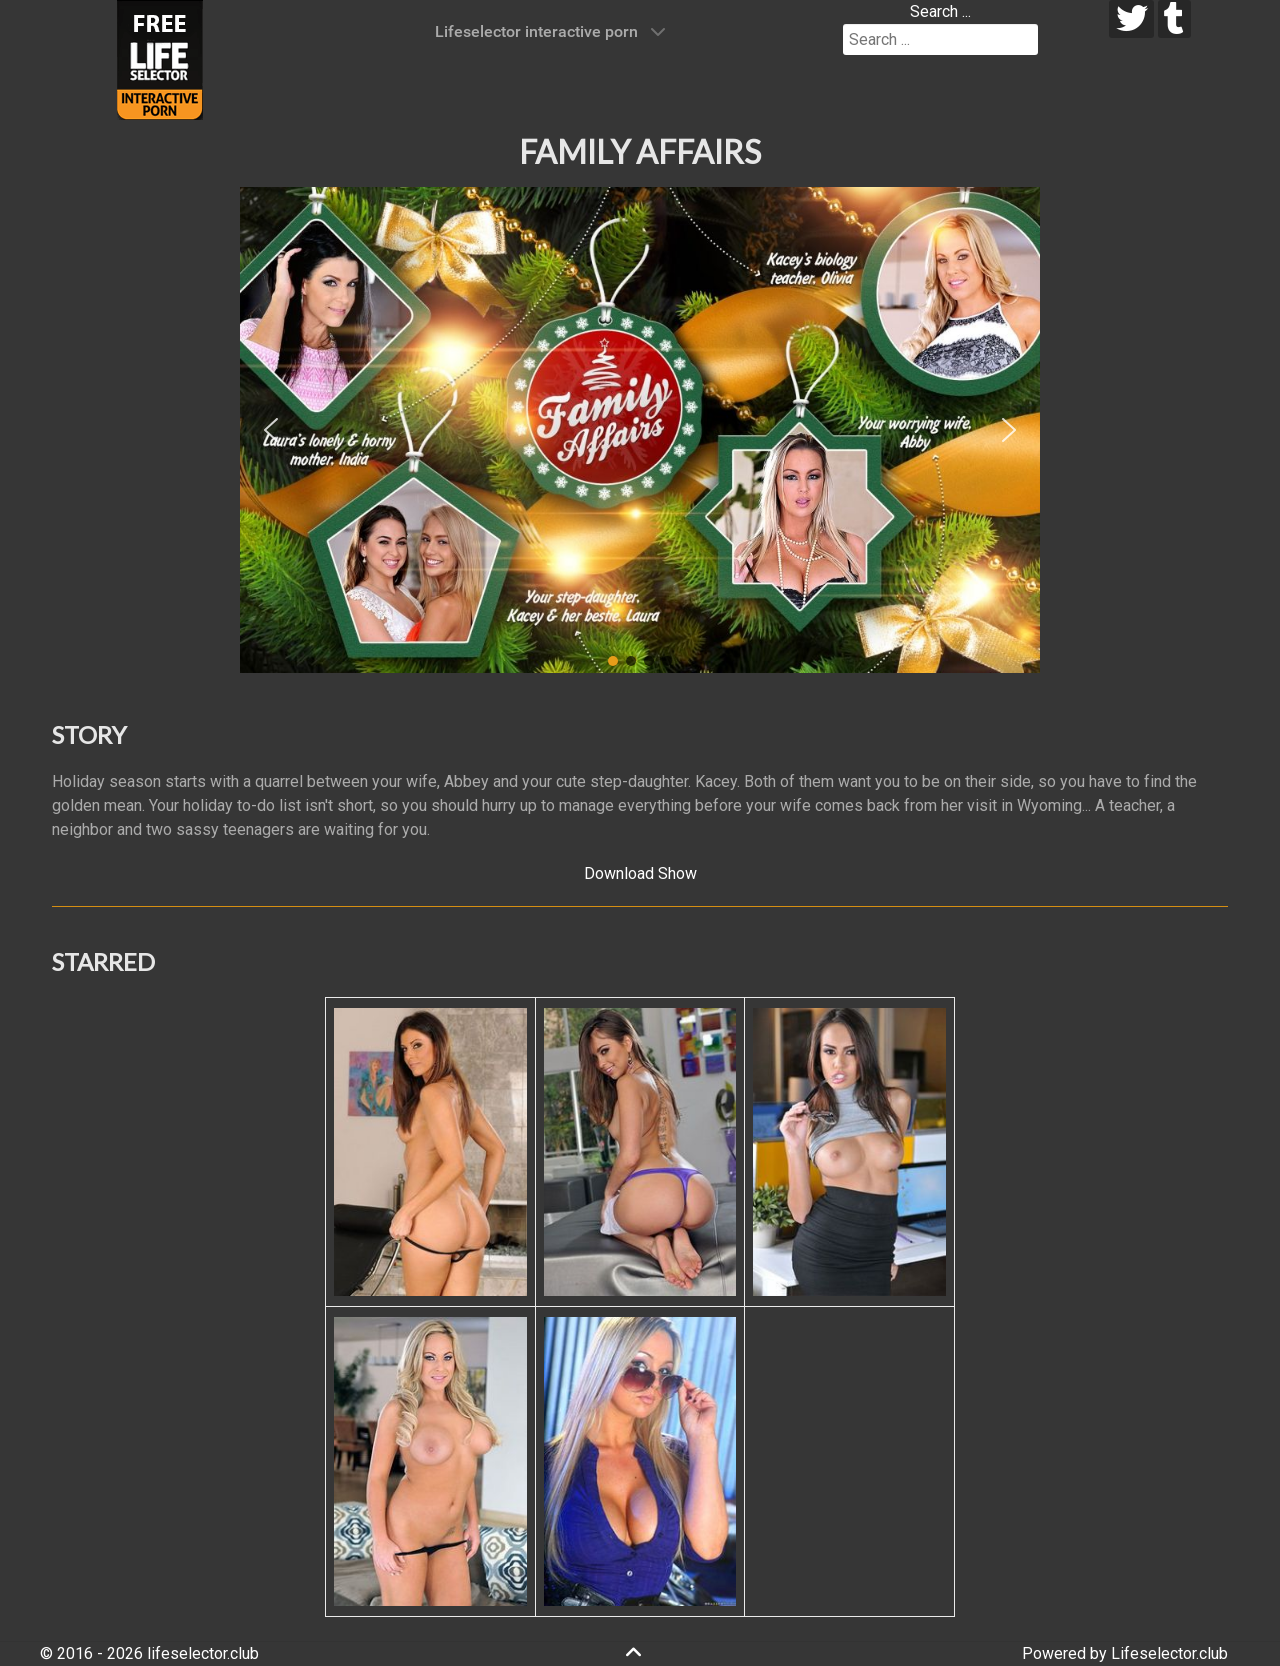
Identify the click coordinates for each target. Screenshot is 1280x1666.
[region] (640, 430)
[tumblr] (1174, 19)
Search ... (940, 11)
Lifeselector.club (1169, 1653)
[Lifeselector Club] (160, 58)
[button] (271, 430)
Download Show (640, 873)
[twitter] (1131, 19)
